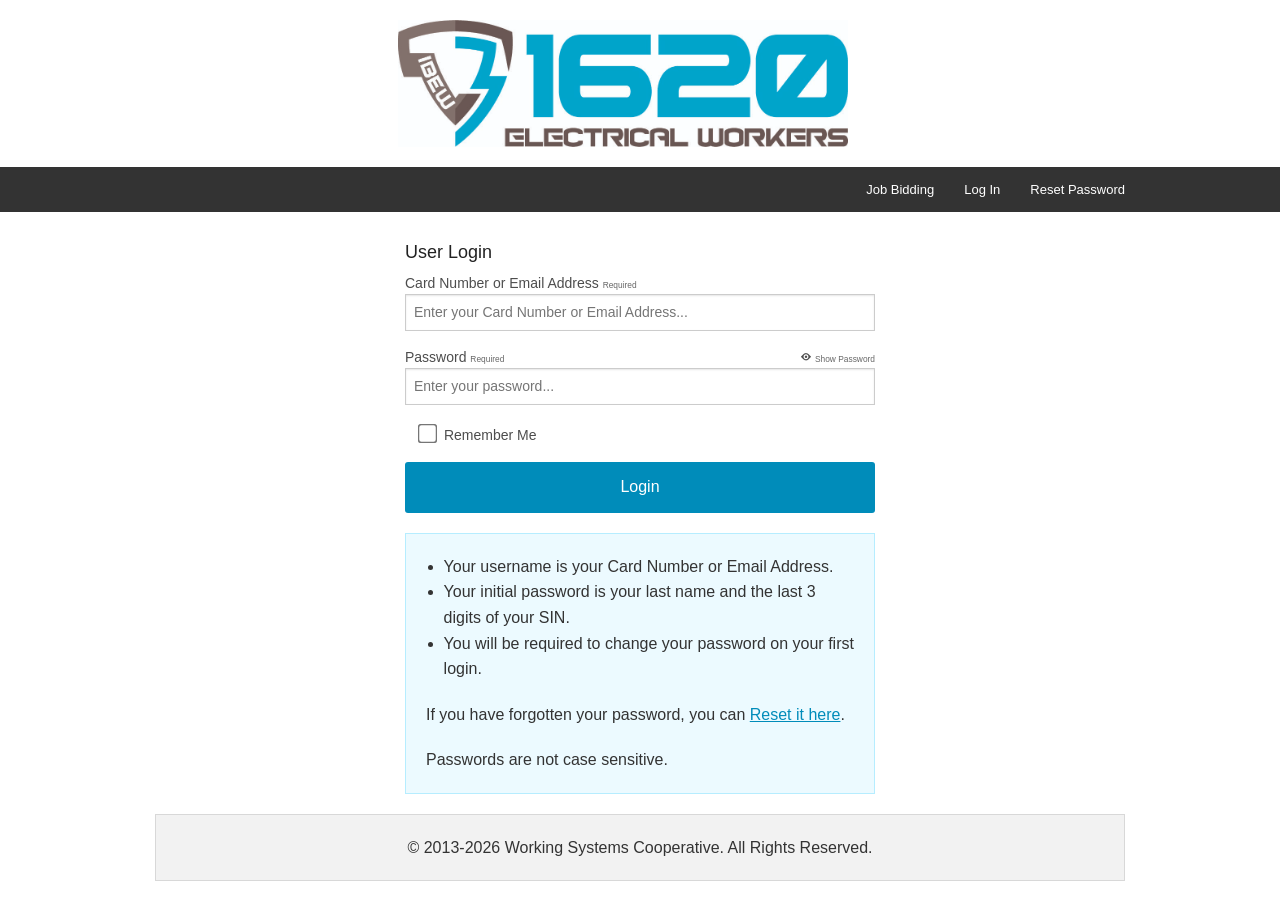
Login (639, 486)
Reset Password (1077, 189)
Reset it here (795, 714)
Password (640, 376)
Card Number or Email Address (640, 303)
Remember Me (477, 433)
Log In (982, 189)
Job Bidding (900, 189)
